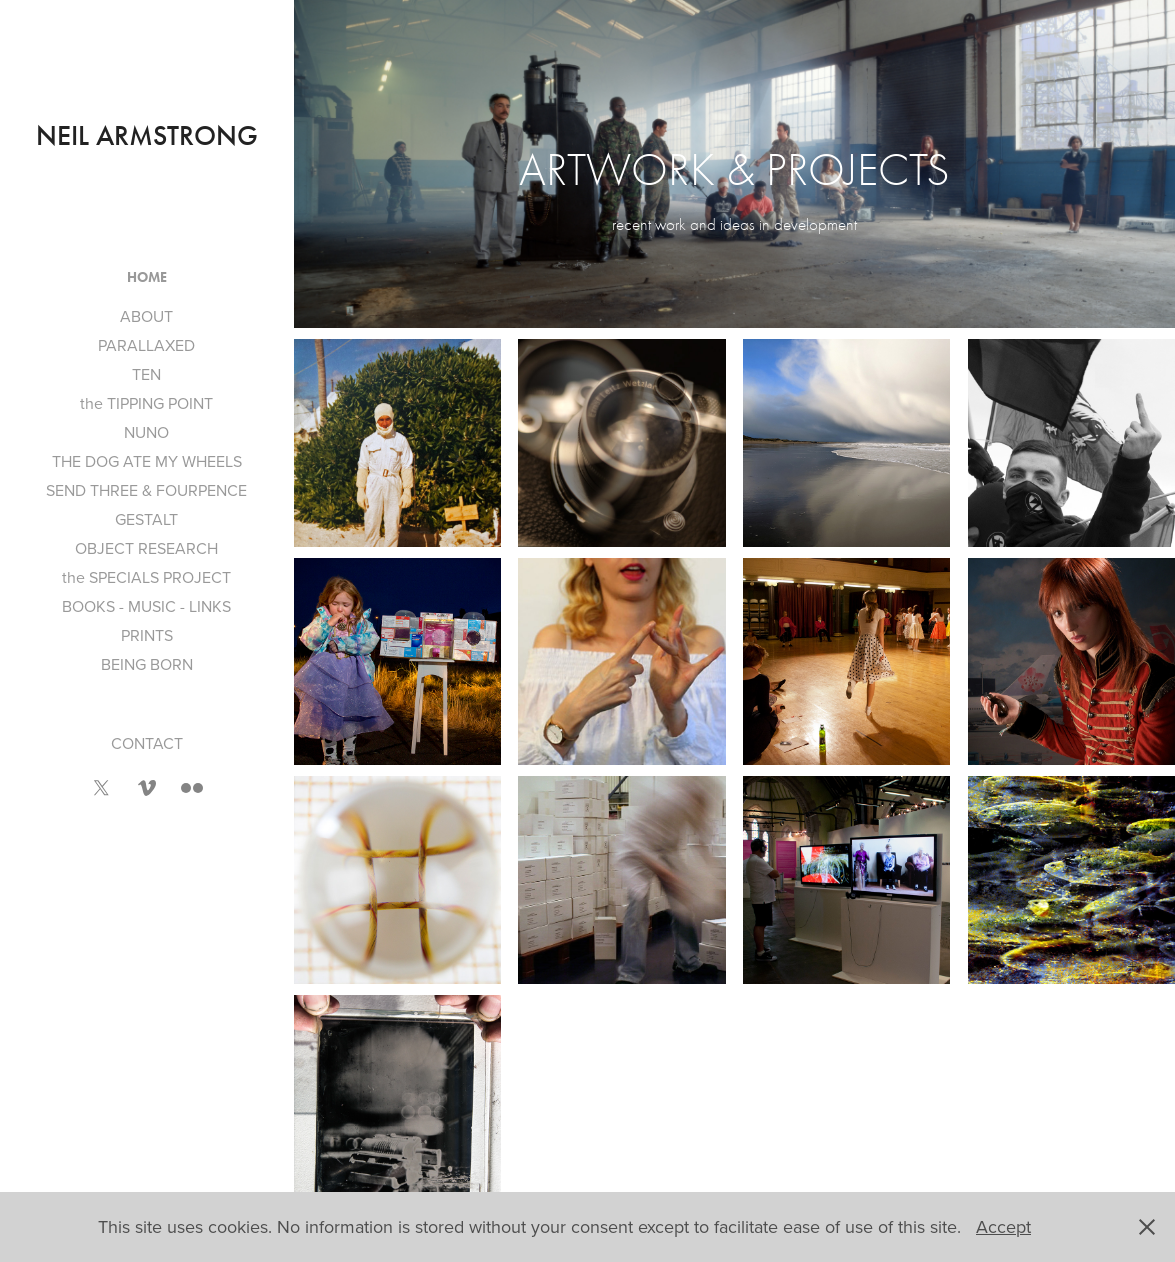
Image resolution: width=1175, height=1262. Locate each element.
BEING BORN (147, 664)
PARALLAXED (146, 345)
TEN (146, 374)
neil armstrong (147, 136)
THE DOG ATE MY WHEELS (147, 461)
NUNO (146, 432)
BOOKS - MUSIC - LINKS (146, 606)
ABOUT (146, 316)
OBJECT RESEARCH (146, 548)
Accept (1003, 1226)
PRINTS (147, 635)
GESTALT (146, 519)
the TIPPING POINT (146, 403)
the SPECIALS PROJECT (146, 577)
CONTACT (147, 743)
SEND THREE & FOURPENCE (146, 490)
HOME (147, 277)
